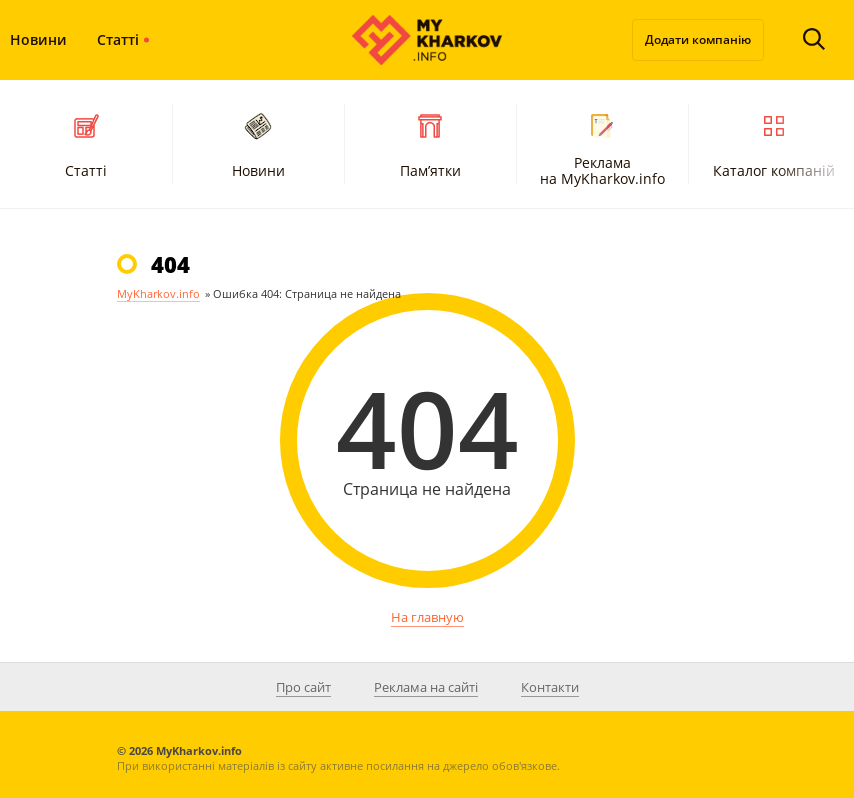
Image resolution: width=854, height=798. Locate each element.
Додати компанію (698, 39)
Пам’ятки (430, 143)
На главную (427, 617)
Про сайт (303, 687)
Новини (258, 143)
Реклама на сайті (426, 687)
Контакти (550, 687)
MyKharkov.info (158, 293)
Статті (118, 39)
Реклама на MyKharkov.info (602, 147)
